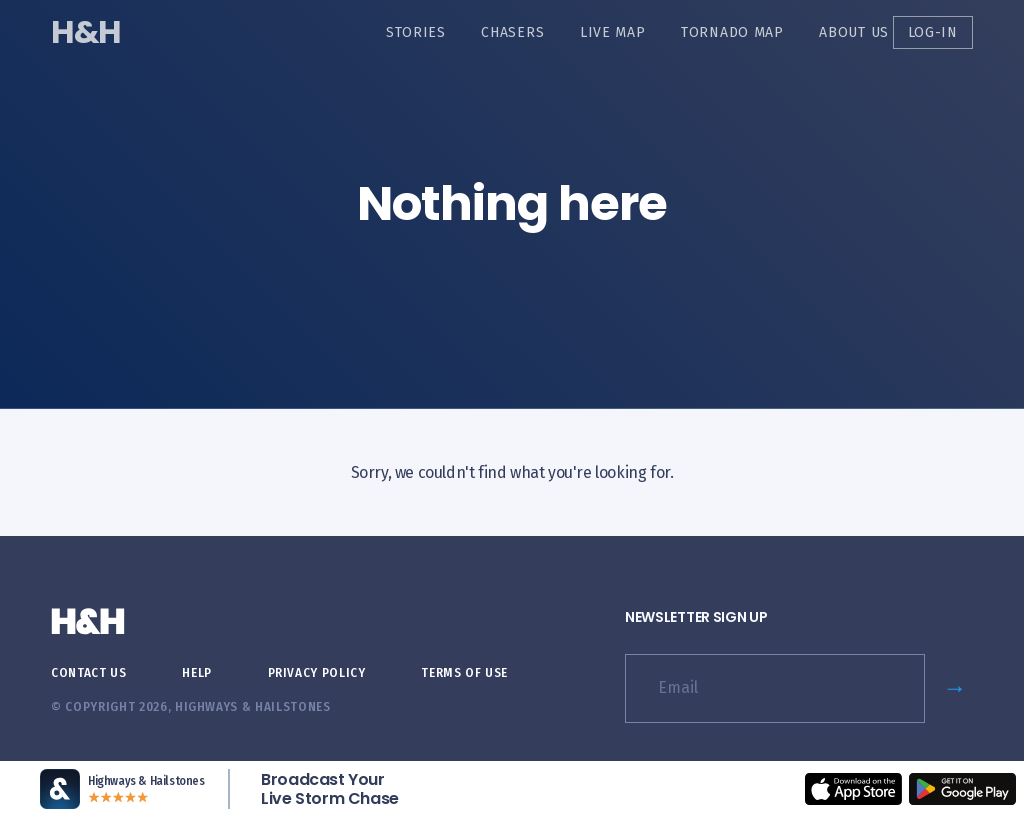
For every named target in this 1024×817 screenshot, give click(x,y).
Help (197, 672)
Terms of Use (464, 672)
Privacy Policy (317, 672)
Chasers (512, 32)
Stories (416, 32)
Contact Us (89, 672)
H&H (85, 31)
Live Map (613, 32)
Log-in (933, 32)
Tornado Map (732, 32)
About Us (854, 32)
